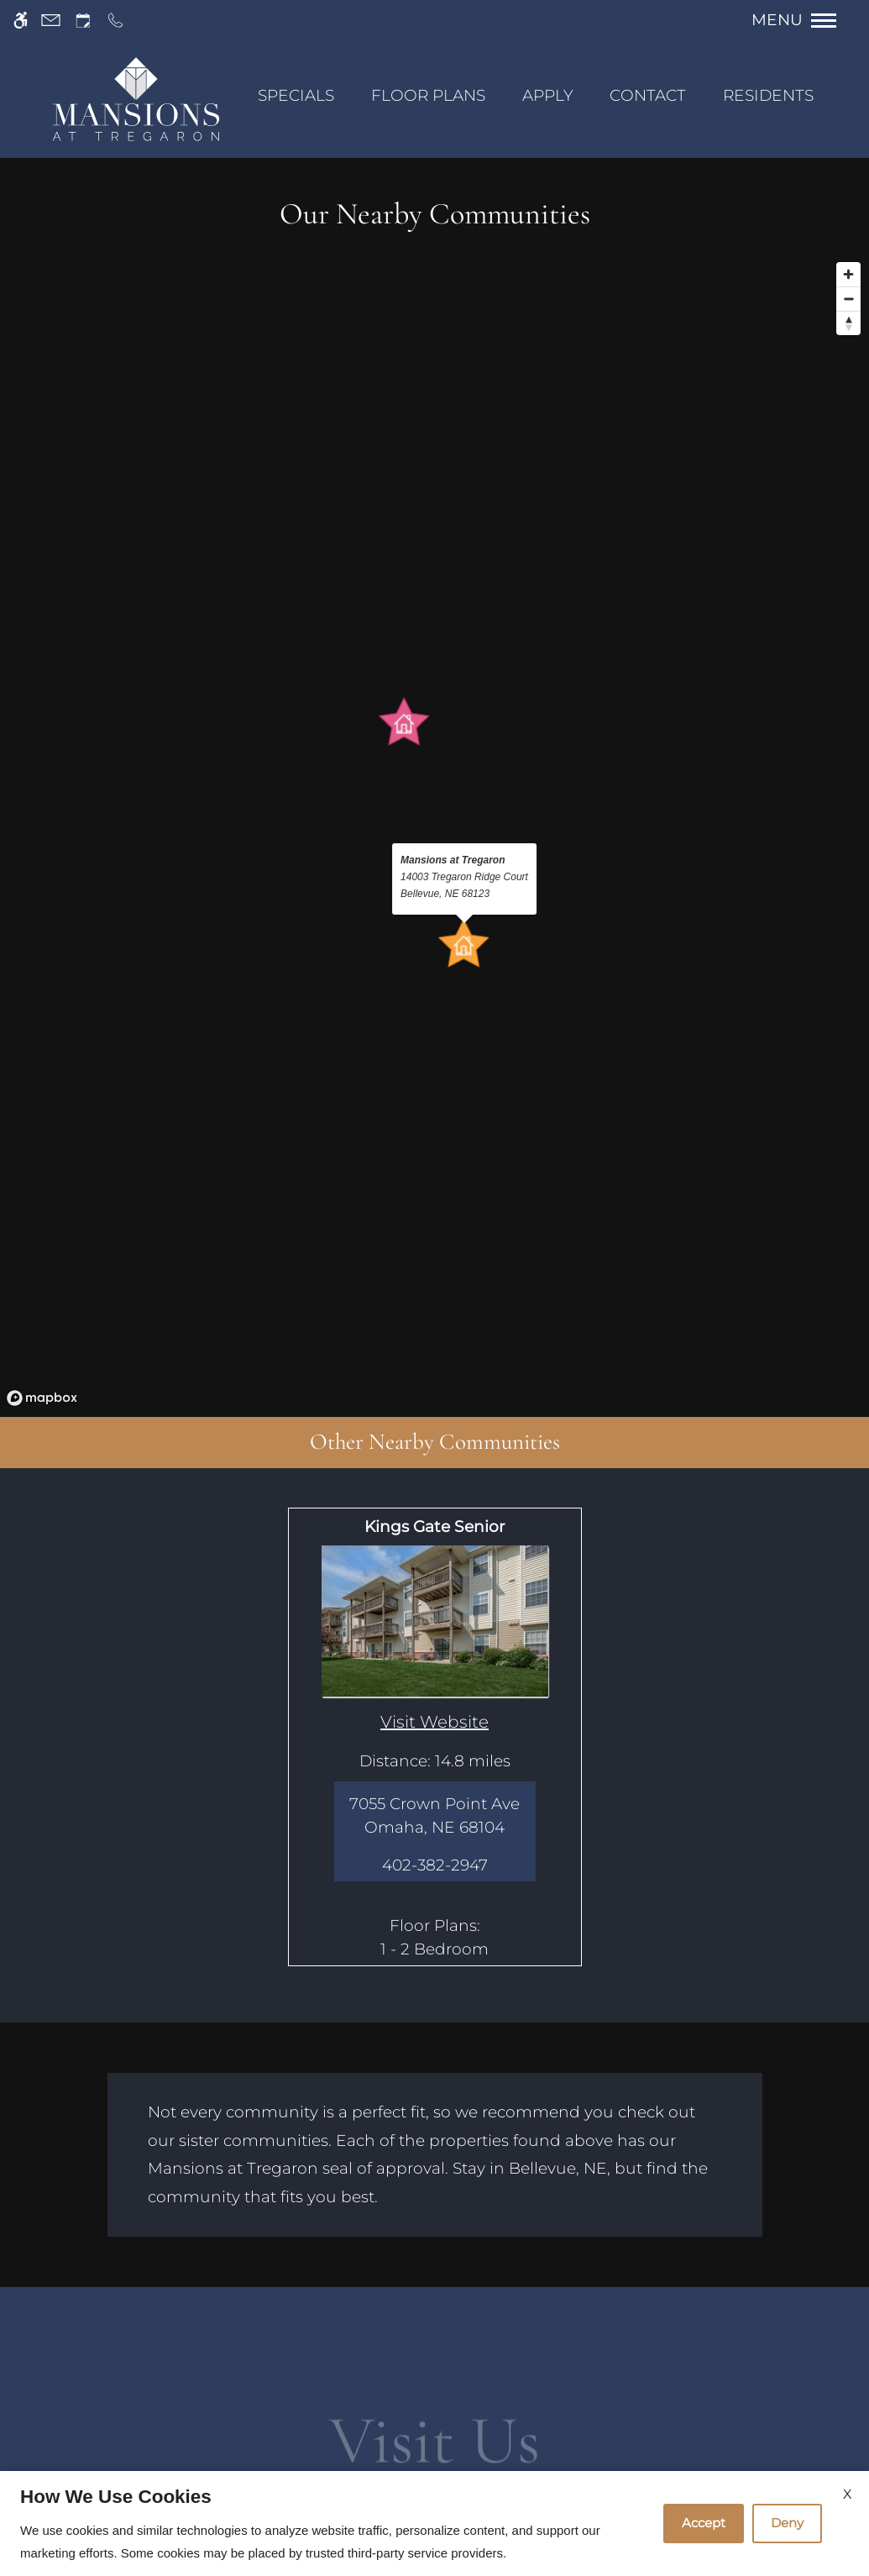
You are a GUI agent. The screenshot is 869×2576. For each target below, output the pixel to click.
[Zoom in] (848, 274)
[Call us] (115, 20)
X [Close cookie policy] (847, 2494)
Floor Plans (428, 95)
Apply (547, 95)
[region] (434, 833)
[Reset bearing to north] (848, 323)
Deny (787, 2523)
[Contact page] (50, 20)
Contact (648, 95)
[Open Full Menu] (802, 20)
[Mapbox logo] (42, 1398)
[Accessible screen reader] (20, 20)
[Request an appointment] (83, 20)
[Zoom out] (848, 298)
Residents (768, 95)
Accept (703, 2523)
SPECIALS (296, 95)
